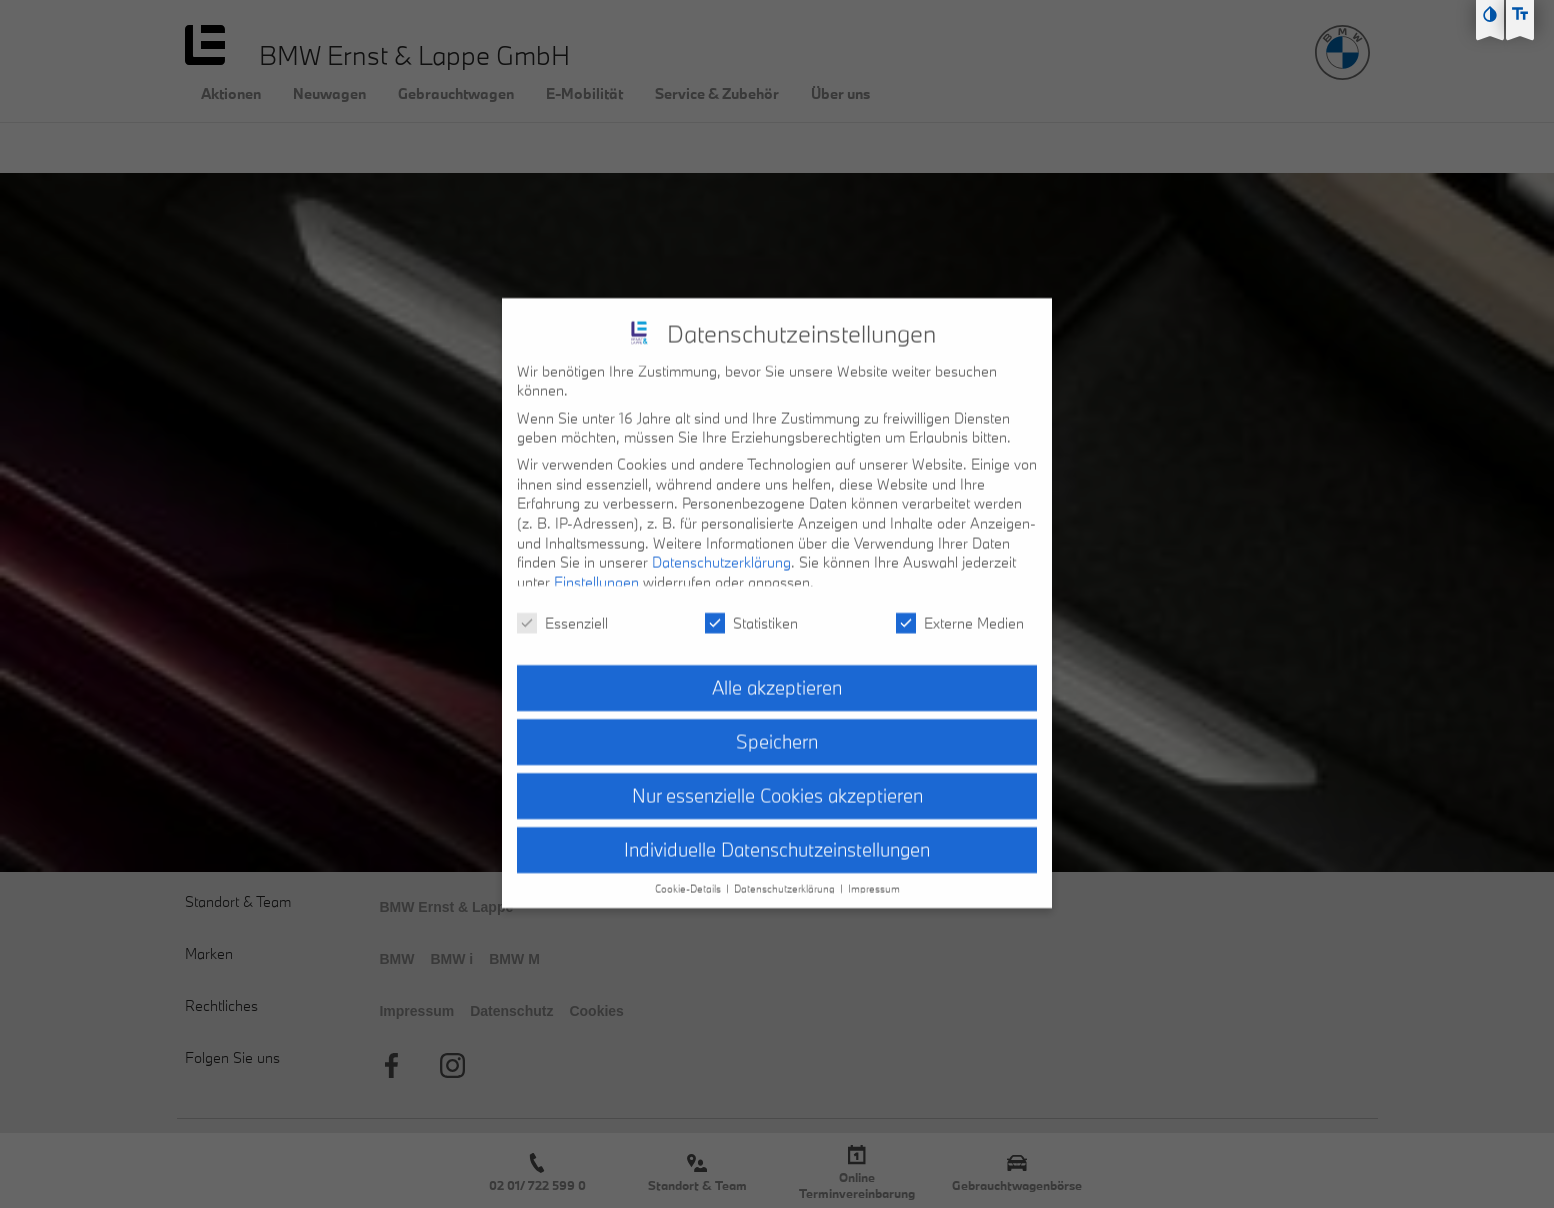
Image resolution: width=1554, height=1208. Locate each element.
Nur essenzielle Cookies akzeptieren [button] (777, 784)
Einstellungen (596, 569)
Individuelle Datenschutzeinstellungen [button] (777, 838)
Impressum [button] (874, 877)
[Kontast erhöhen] (1490, 14)
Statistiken (751, 610)
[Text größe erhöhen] (1520, 14)
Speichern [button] (777, 730)
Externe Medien (960, 610)
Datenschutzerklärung (721, 550)
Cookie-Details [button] (689, 877)
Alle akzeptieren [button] (777, 676)
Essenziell (562, 610)
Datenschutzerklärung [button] (786, 877)
